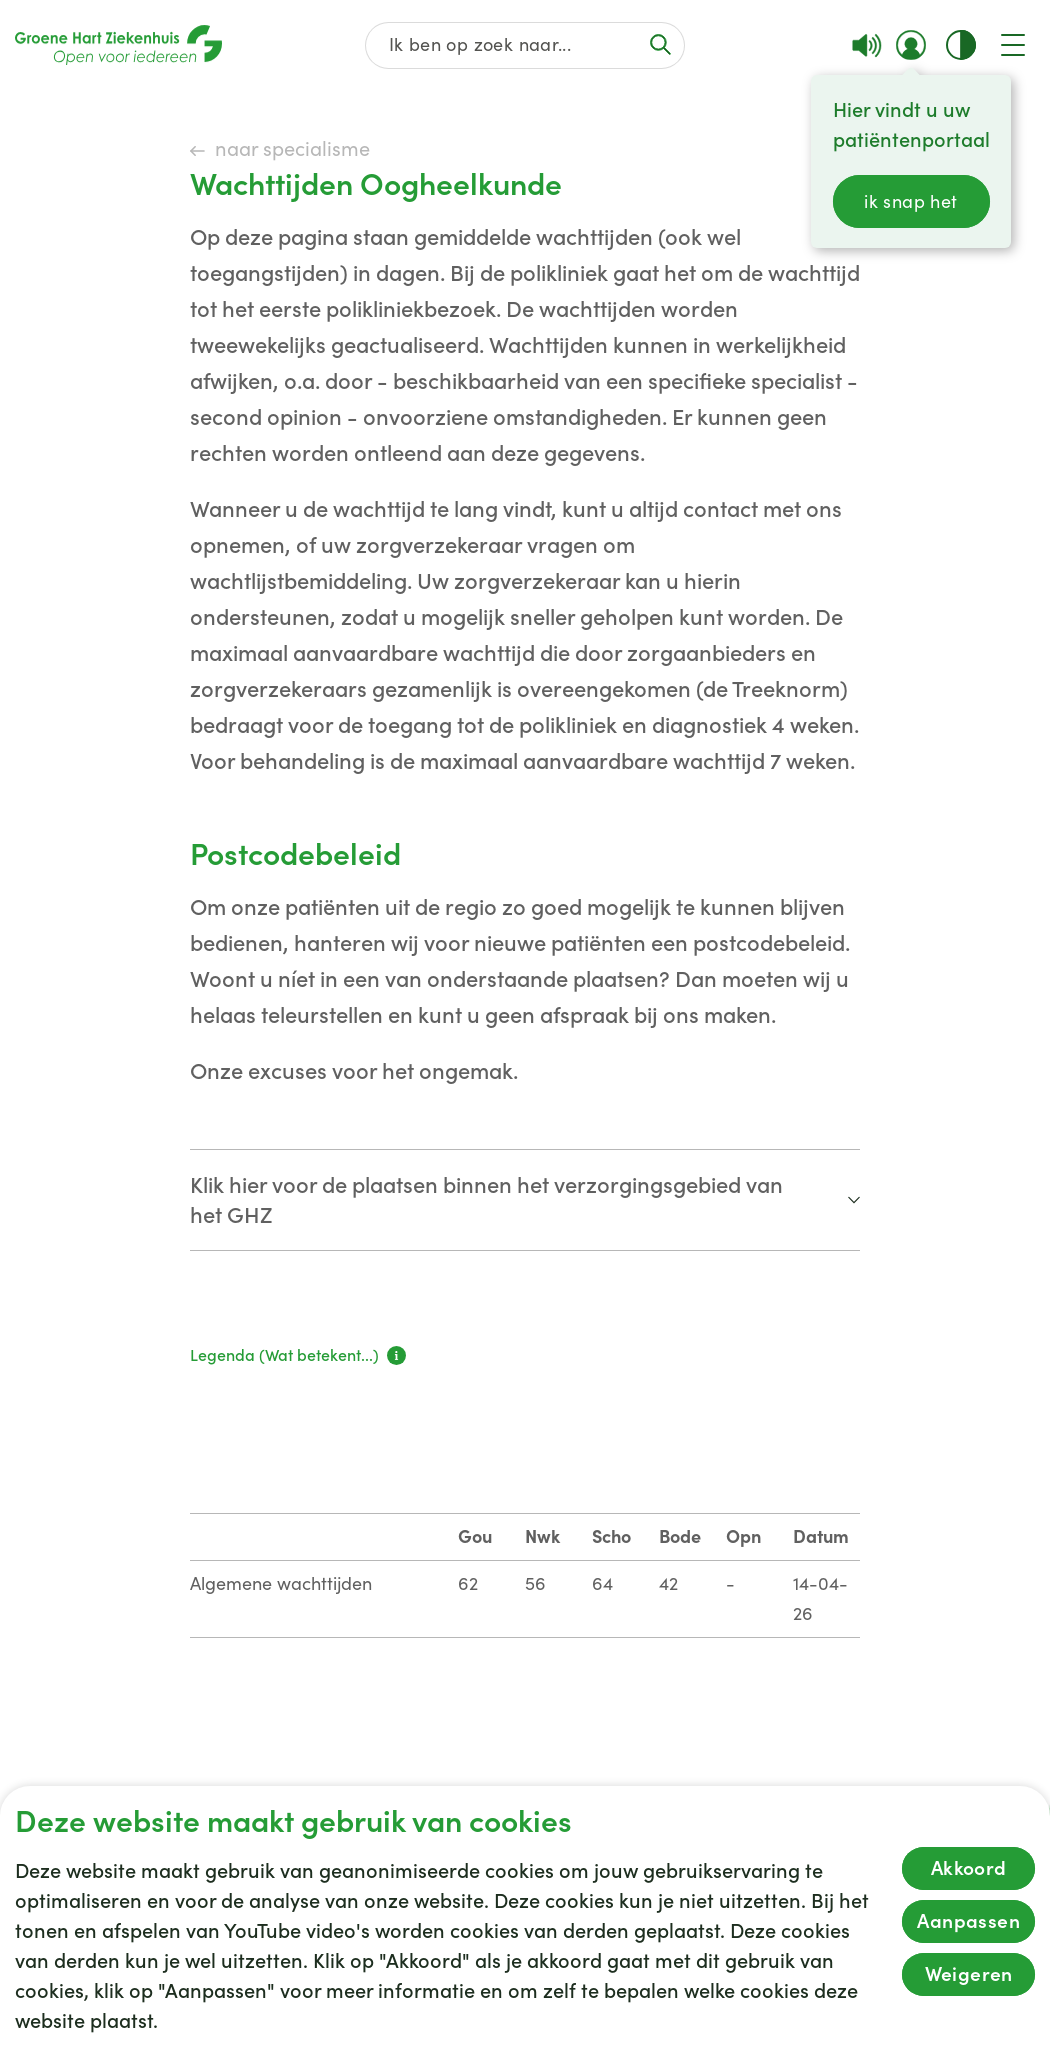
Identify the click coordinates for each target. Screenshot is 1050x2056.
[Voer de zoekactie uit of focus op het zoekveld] (660, 44)
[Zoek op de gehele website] (525, 45)
